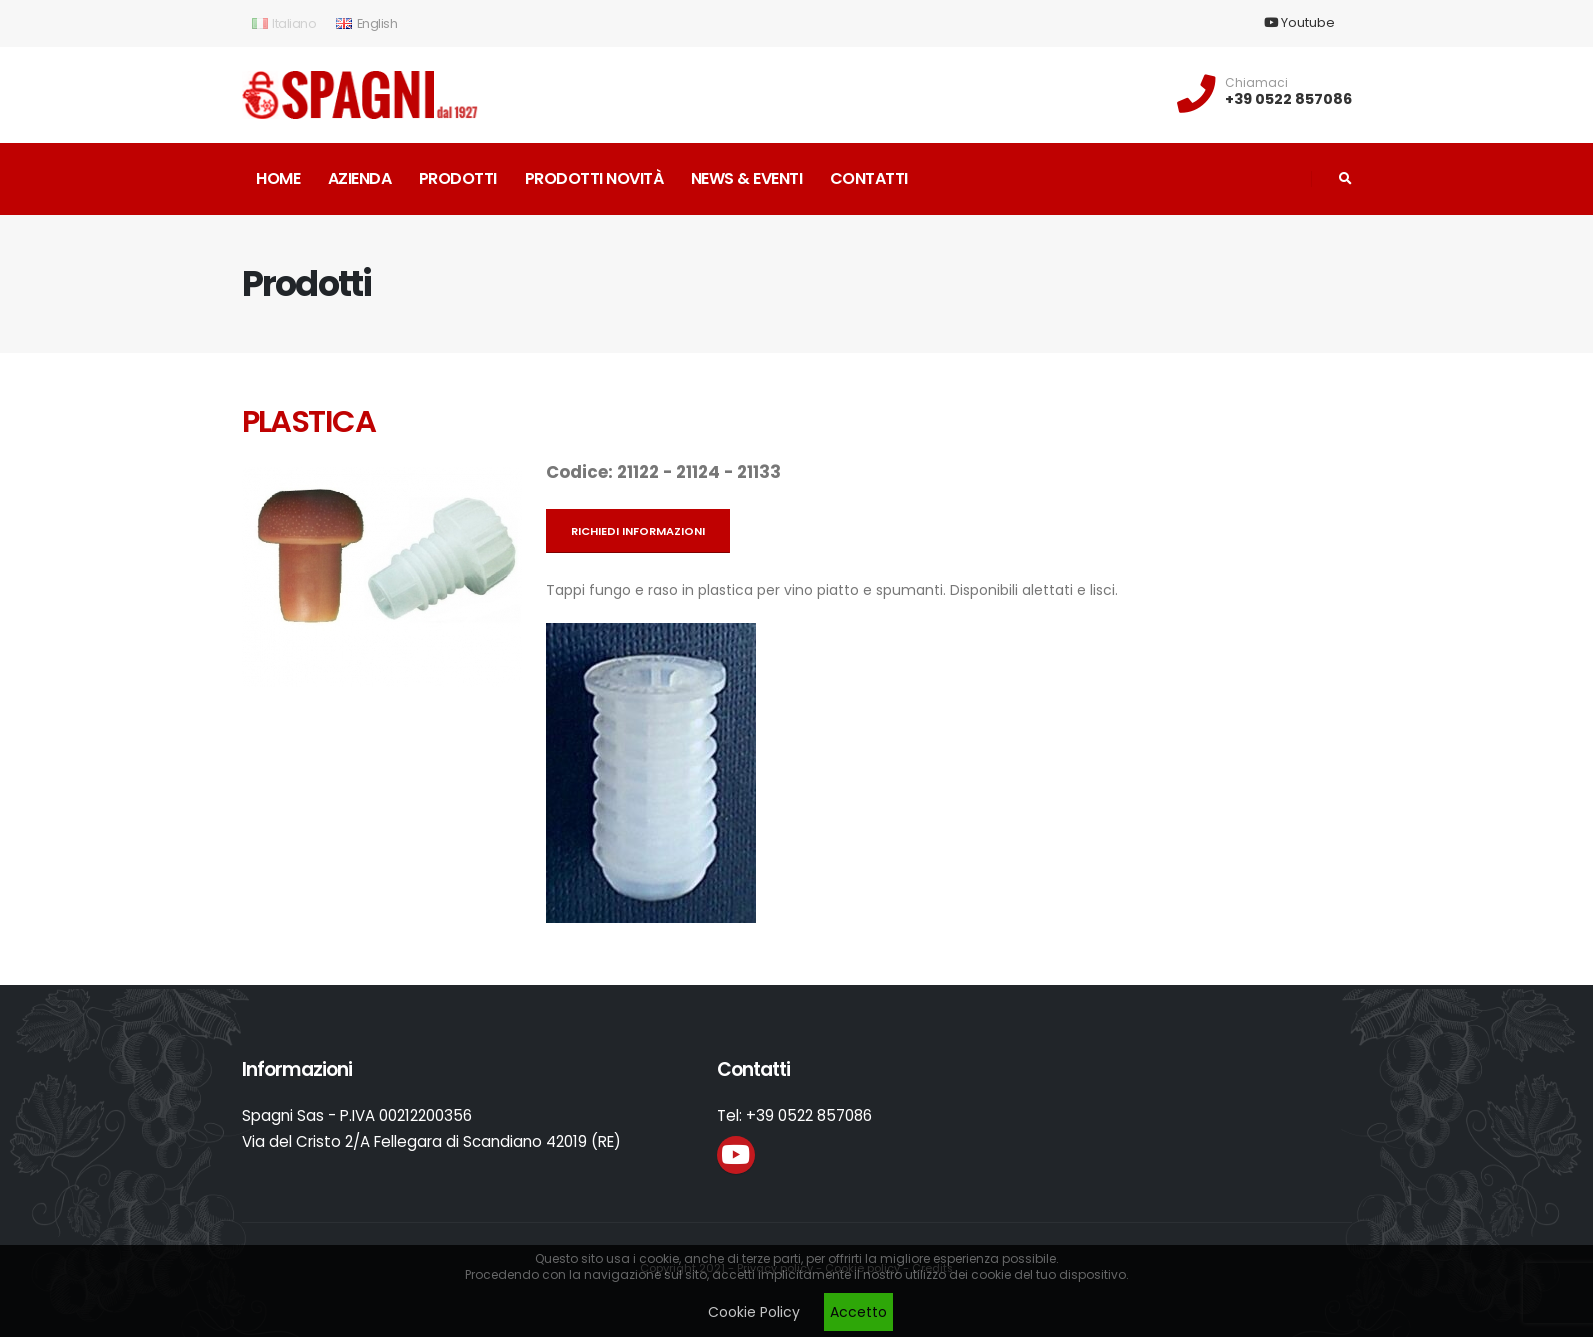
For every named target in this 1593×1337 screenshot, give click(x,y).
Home (278, 178)
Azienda (360, 178)
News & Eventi (747, 178)
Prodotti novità (594, 178)
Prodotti (458, 178)
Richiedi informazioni (638, 531)
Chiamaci (1256, 83)
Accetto (858, 1312)
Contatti (869, 178)
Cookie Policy (754, 1312)
